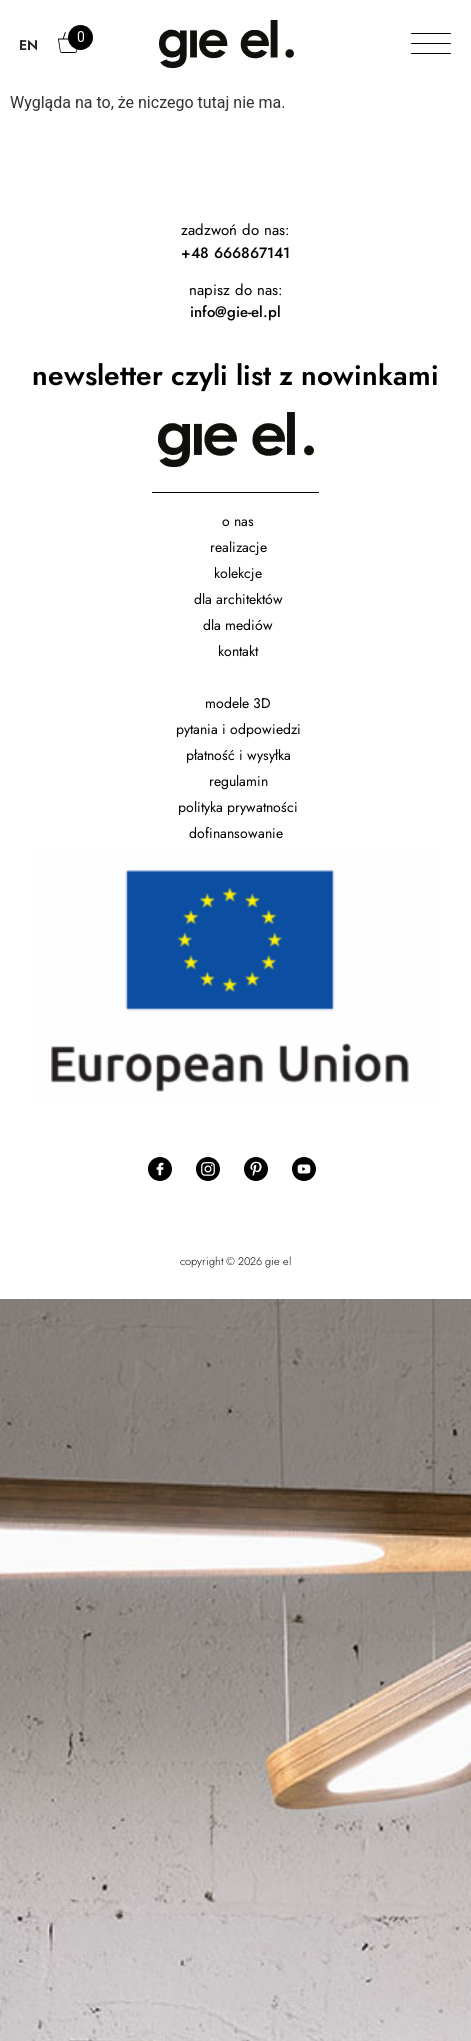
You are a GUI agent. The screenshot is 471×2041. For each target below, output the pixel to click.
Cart (70, 52)
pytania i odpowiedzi (238, 729)
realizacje (238, 547)
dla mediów (238, 625)
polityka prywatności (238, 807)
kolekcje (238, 573)
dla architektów (238, 599)
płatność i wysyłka (238, 755)
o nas (238, 521)
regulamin (238, 781)
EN (28, 45)
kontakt (238, 651)
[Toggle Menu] (431, 45)
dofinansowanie (238, 833)
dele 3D (247, 703)
